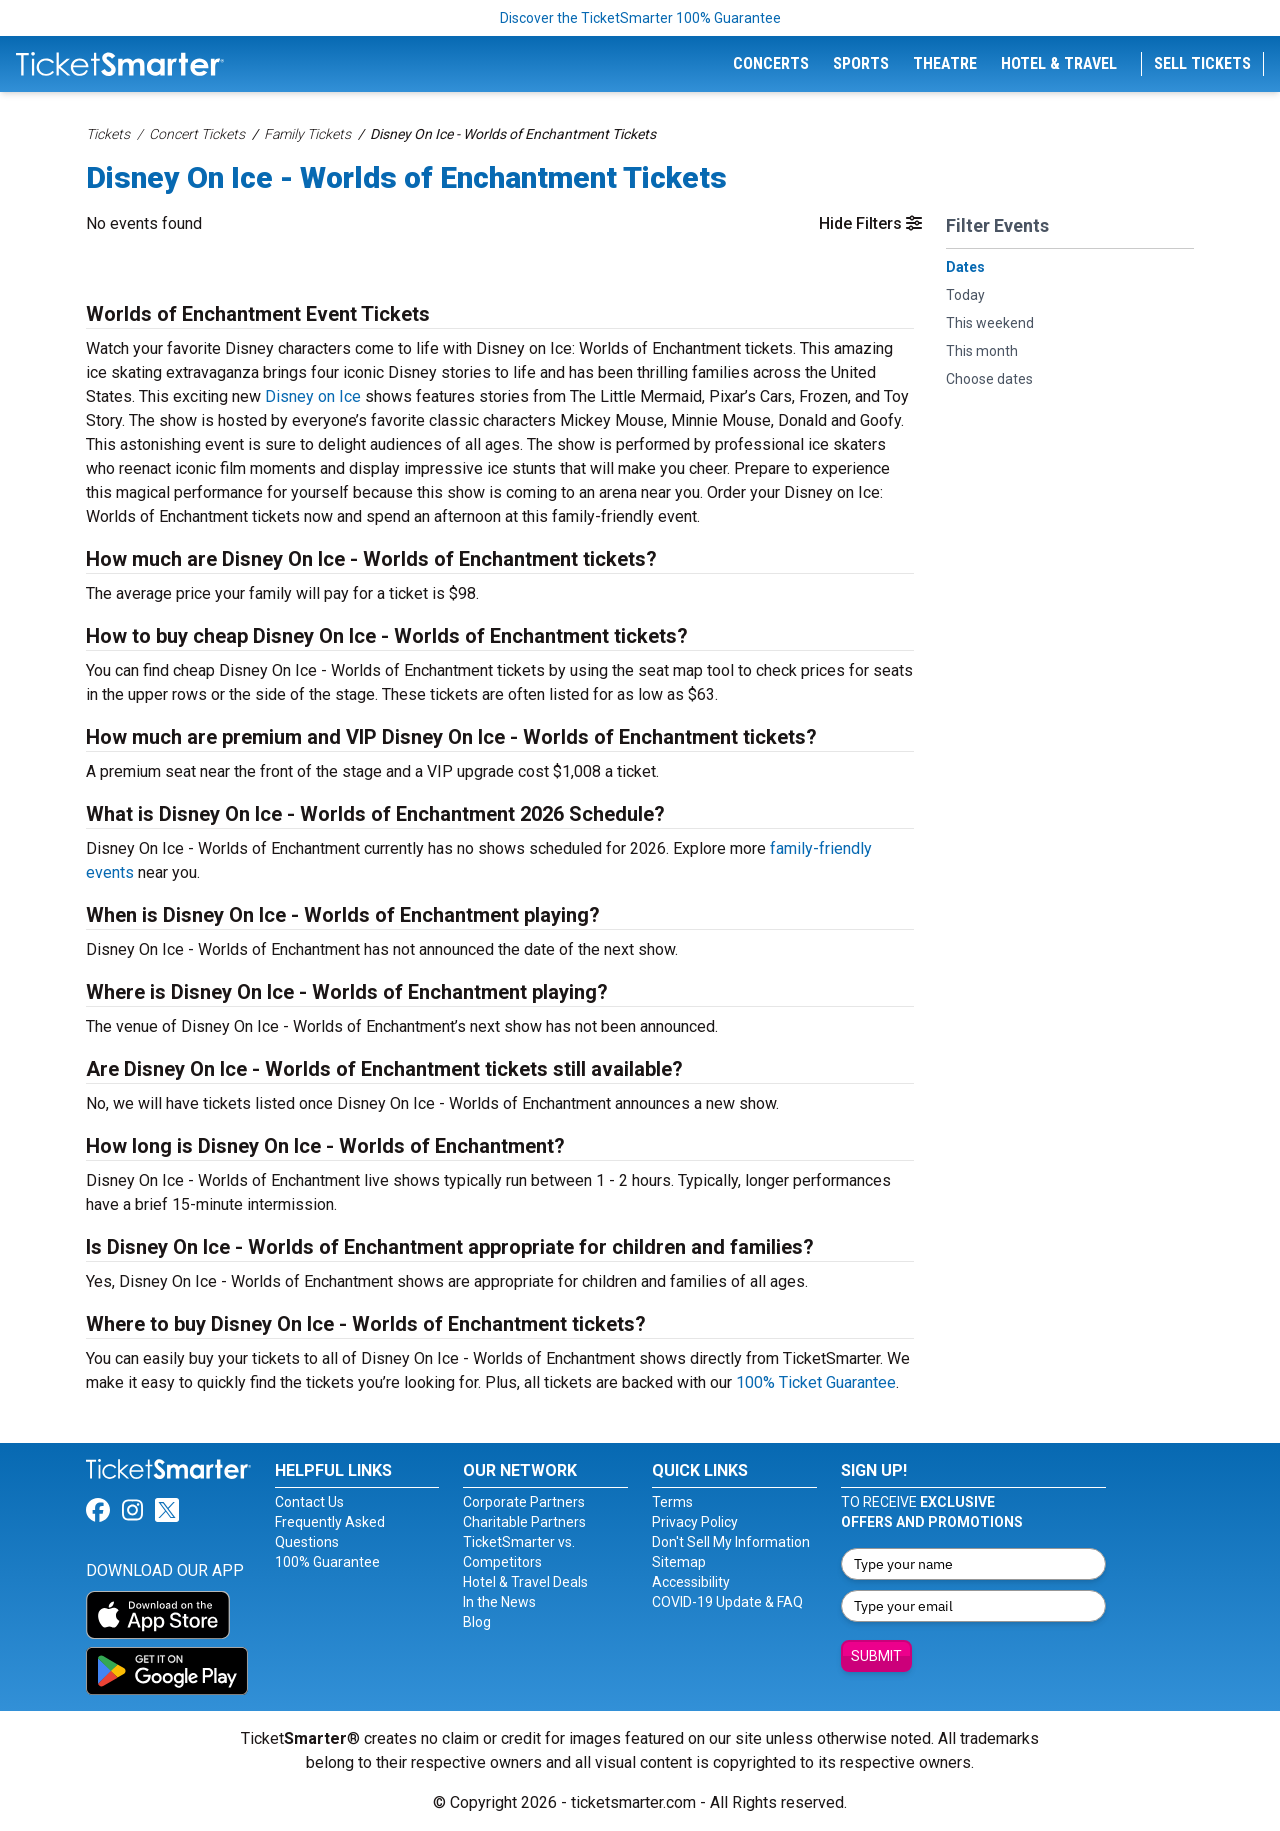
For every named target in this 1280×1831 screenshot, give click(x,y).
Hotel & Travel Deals (525, 1582)
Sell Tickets (1202, 63)
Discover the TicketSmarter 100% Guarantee (640, 18)
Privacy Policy (695, 1522)
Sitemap (679, 1562)
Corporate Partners (524, 1502)
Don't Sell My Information (731, 1542)
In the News (499, 1602)
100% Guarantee (327, 1562)
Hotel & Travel (1059, 63)
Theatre (945, 63)
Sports (861, 63)
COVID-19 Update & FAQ (727, 1602)
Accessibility (691, 1582)
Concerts (771, 63)
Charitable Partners (524, 1522)
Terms (672, 1502)
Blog (477, 1622)
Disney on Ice (313, 396)
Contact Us (309, 1502)
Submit (876, 1656)
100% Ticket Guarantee (816, 1382)
